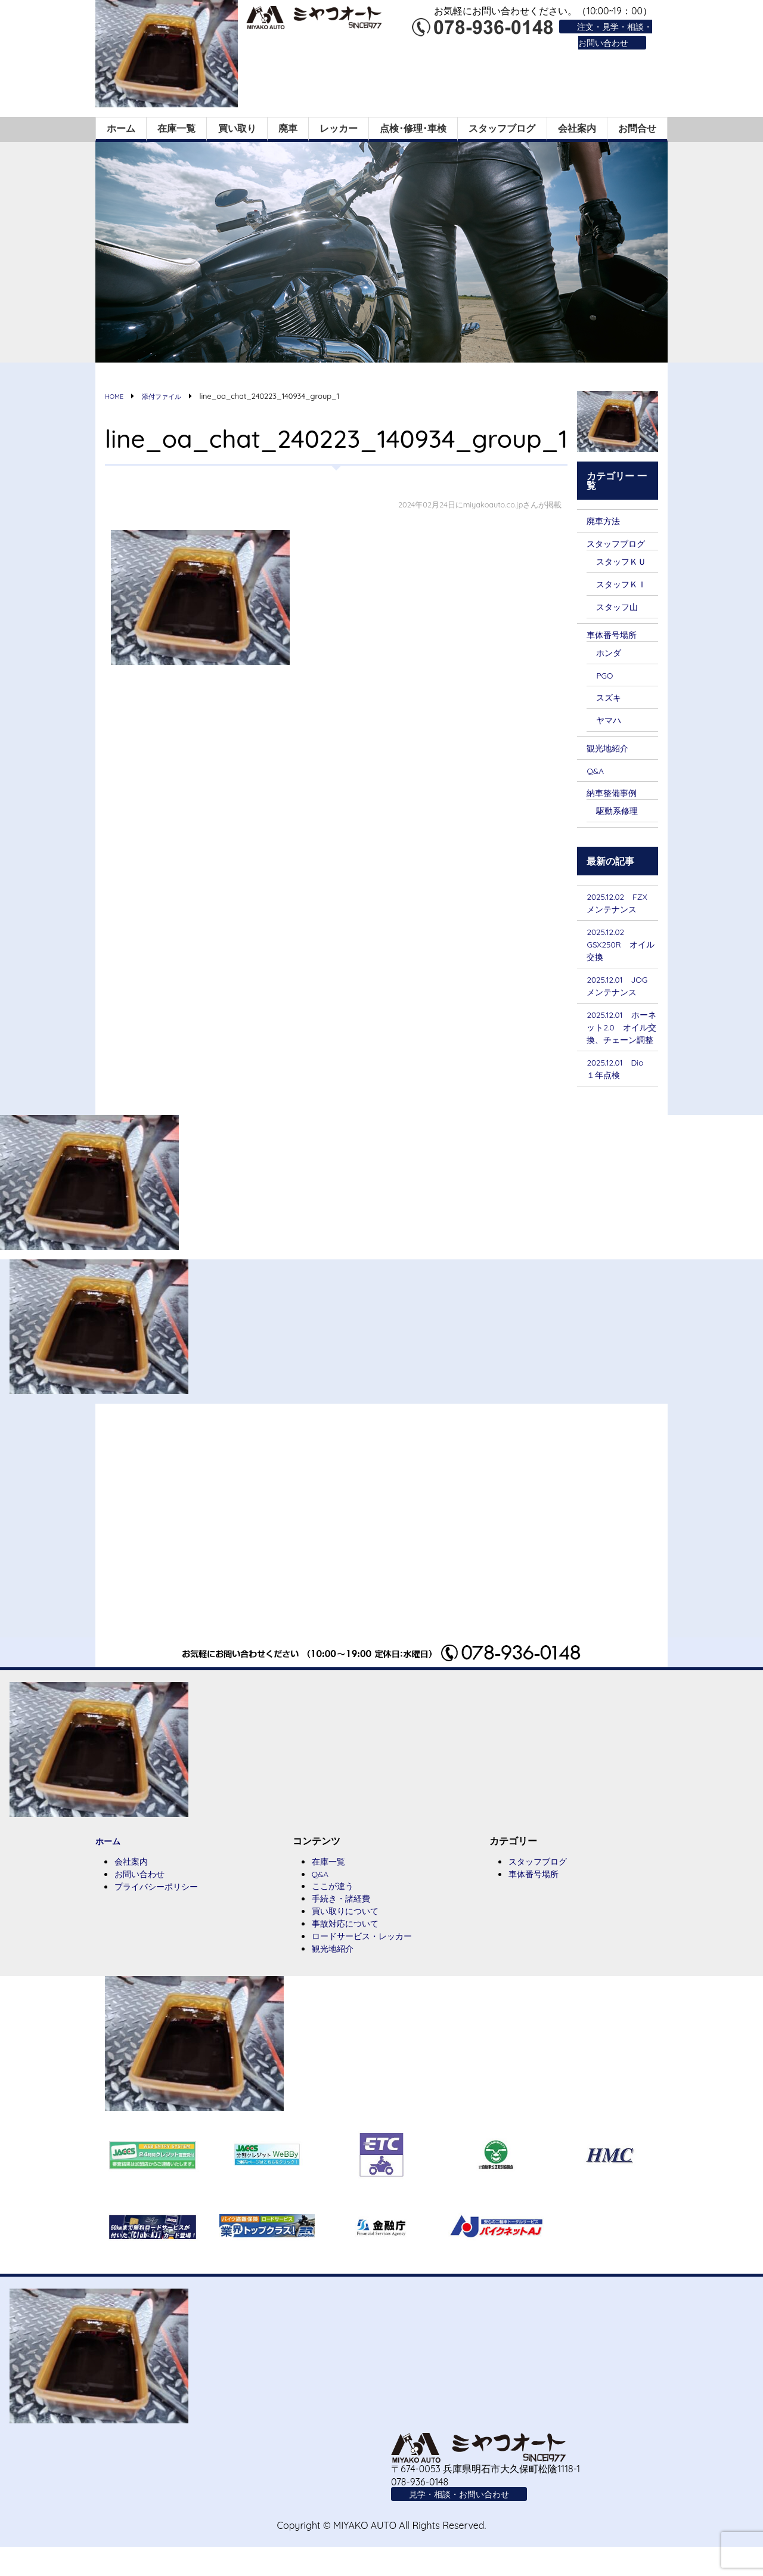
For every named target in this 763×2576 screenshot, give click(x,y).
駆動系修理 (620, 814)
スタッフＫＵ (624, 559)
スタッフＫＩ (624, 583)
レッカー (339, 125)
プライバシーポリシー (162, 1912)
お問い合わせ (143, 1899)
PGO (606, 676)
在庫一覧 (176, 125)
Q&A (597, 773)
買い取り (237, 125)
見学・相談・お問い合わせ (466, 2522)
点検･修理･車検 (413, 125)
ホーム (121, 125)
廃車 (287, 125)
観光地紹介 (610, 750)
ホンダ (610, 653)
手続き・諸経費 (345, 1924)
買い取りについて (350, 1937)
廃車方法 (606, 518)
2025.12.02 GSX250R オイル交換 (621, 950)
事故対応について (350, 1950)
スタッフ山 (620, 606)
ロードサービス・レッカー (369, 1963)
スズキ (610, 698)
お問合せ (637, 125)
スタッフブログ (502, 125)
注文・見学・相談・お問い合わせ (609, 34)
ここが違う (335, 1910)
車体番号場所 (615, 634)
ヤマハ (610, 721)
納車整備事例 (615, 795)
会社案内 (577, 125)
